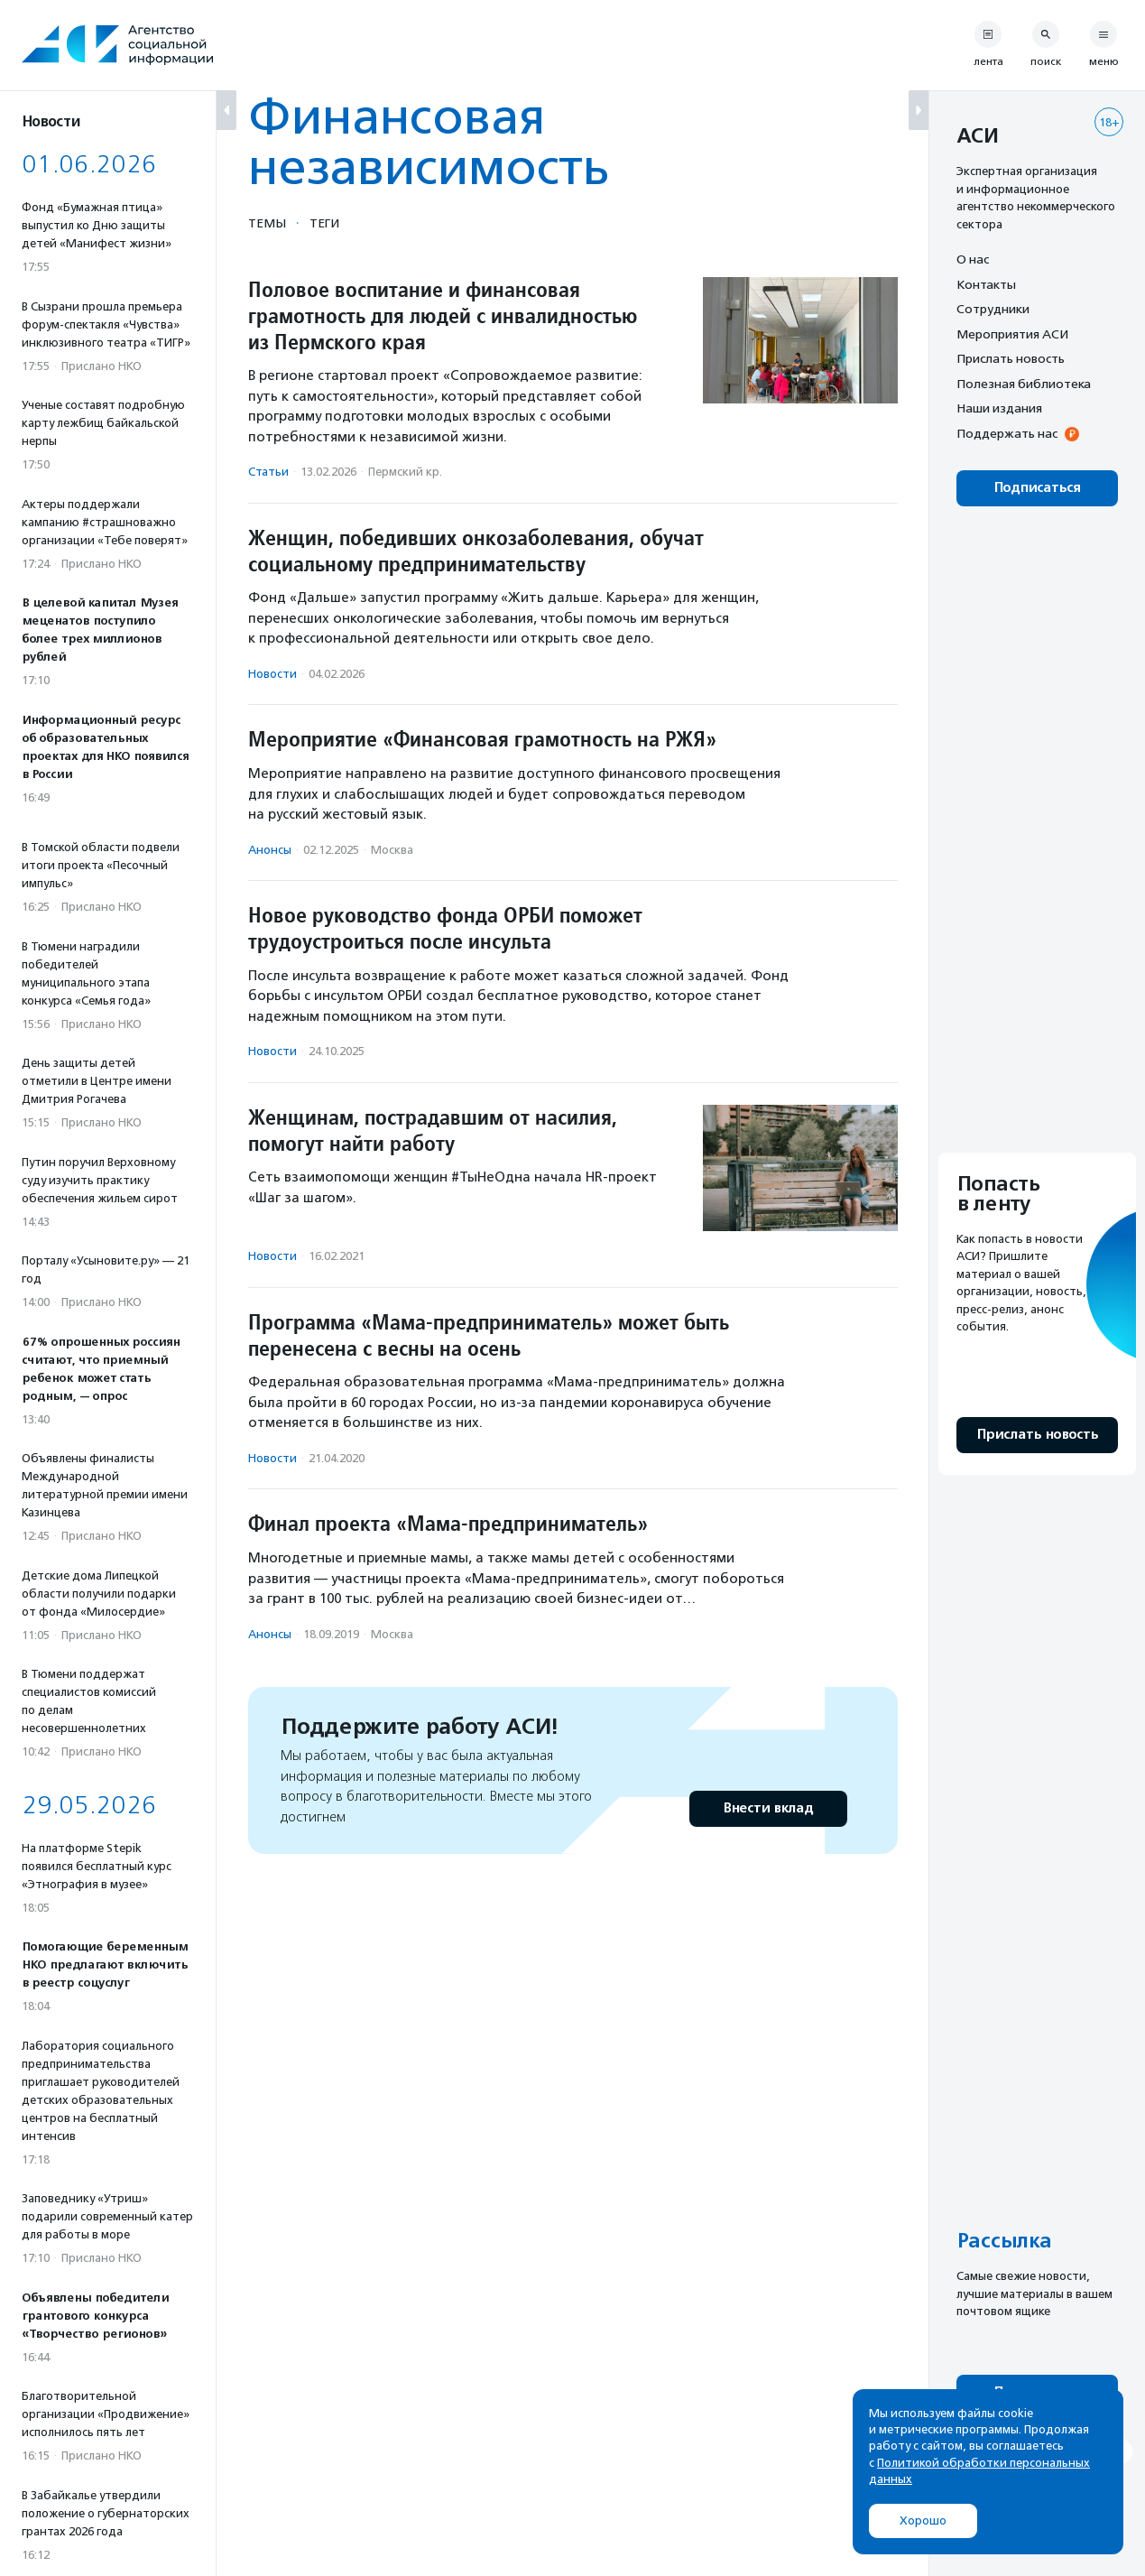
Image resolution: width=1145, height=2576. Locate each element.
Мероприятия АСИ (1012, 334)
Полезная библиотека (1023, 383)
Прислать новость (1010, 358)
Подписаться (1037, 487)
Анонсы (269, 850)
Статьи (268, 471)
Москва (392, 850)
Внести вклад (768, 1808)
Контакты (986, 284)
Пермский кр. (405, 471)
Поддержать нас (1006, 433)
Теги (324, 223)
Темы (267, 223)
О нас (972, 259)
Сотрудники (993, 308)
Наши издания (999, 408)
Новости (272, 674)
